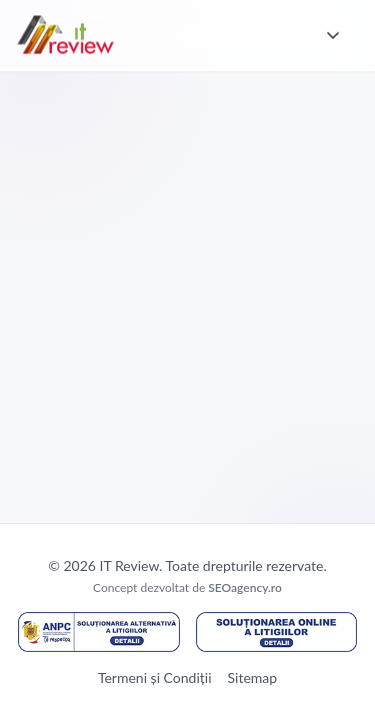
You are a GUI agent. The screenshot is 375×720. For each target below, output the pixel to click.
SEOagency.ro (245, 587)
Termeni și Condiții (155, 677)
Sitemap (253, 677)
